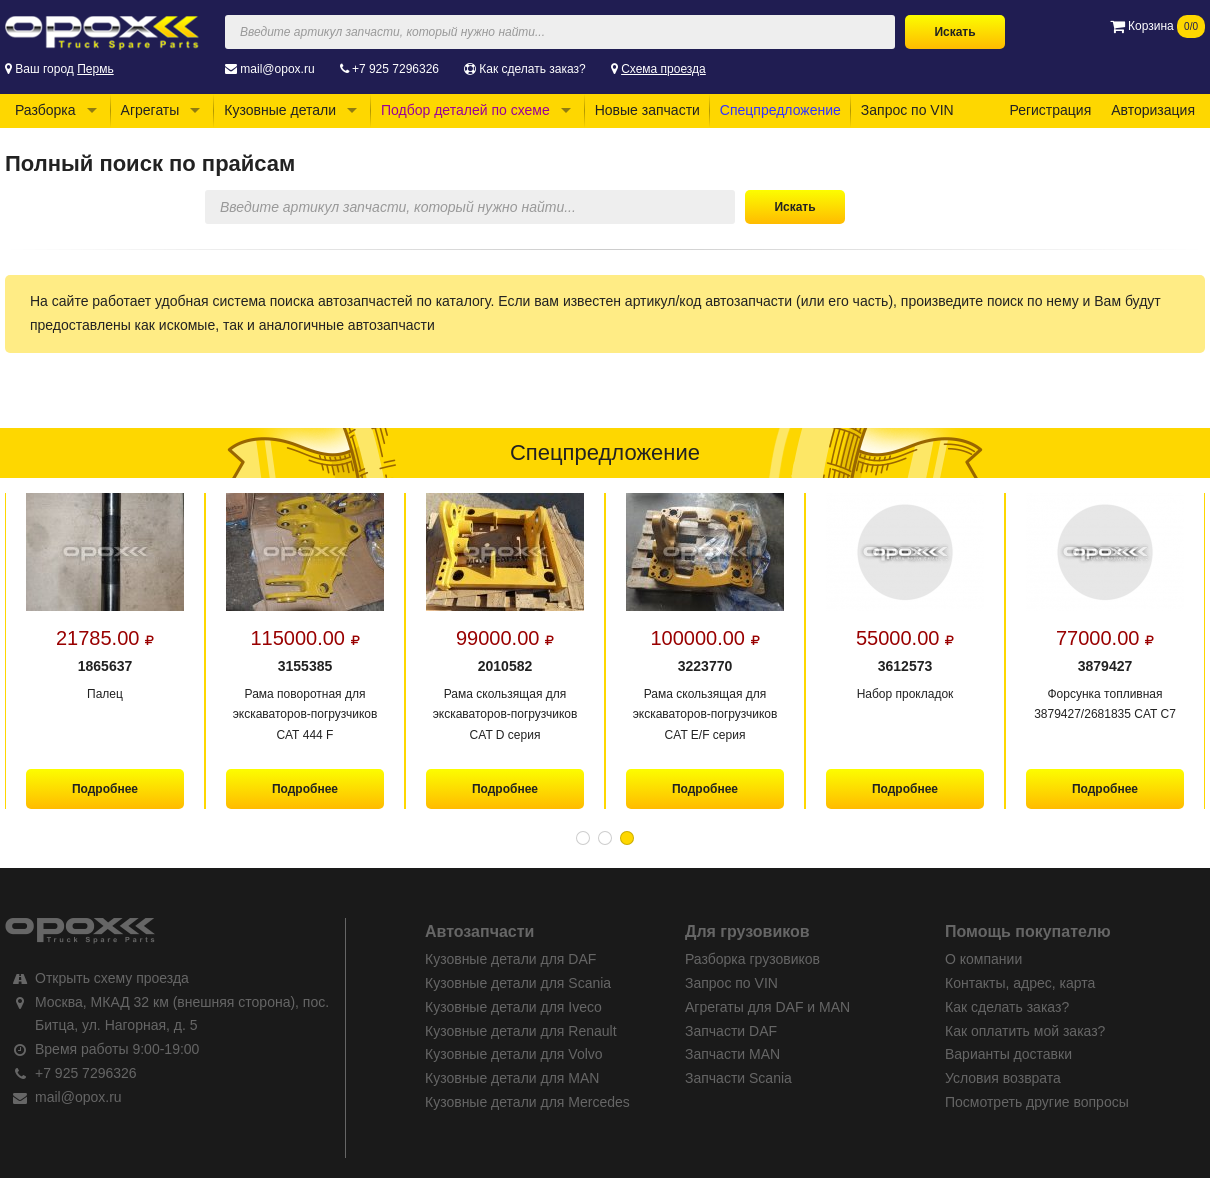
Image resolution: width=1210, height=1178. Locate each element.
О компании (983, 959)
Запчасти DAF (731, 1031)
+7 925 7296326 (395, 69)
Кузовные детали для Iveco (513, 1007)
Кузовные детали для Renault (521, 1031)
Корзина (1157, 26)
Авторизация (1153, 110)
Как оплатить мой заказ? (1025, 1031)
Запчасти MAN (732, 1054)
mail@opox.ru (277, 69)
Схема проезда (663, 69)
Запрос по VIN (907, 110)
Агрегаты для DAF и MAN (767, 1007)
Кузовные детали (280, 110)
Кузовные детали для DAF (510, 959)
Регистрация (1050, 110)
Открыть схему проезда (112, 978)
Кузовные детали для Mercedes (527, 1102)
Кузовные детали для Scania (518, 983)
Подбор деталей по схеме (465, 110)
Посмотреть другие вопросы (1037, 1102)
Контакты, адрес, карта (1020, 983)
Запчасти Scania (738, 1078)
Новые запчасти (647, 110)
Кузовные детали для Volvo (514, 1054)
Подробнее (105, 789)
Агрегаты (150, 110)
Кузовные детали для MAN (512, 1078)
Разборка (45, 110)
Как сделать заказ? (532, 69)
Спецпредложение (780, 110)
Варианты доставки (1008, 1054)
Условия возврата (1003, 1078)
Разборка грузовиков (752, 959)
